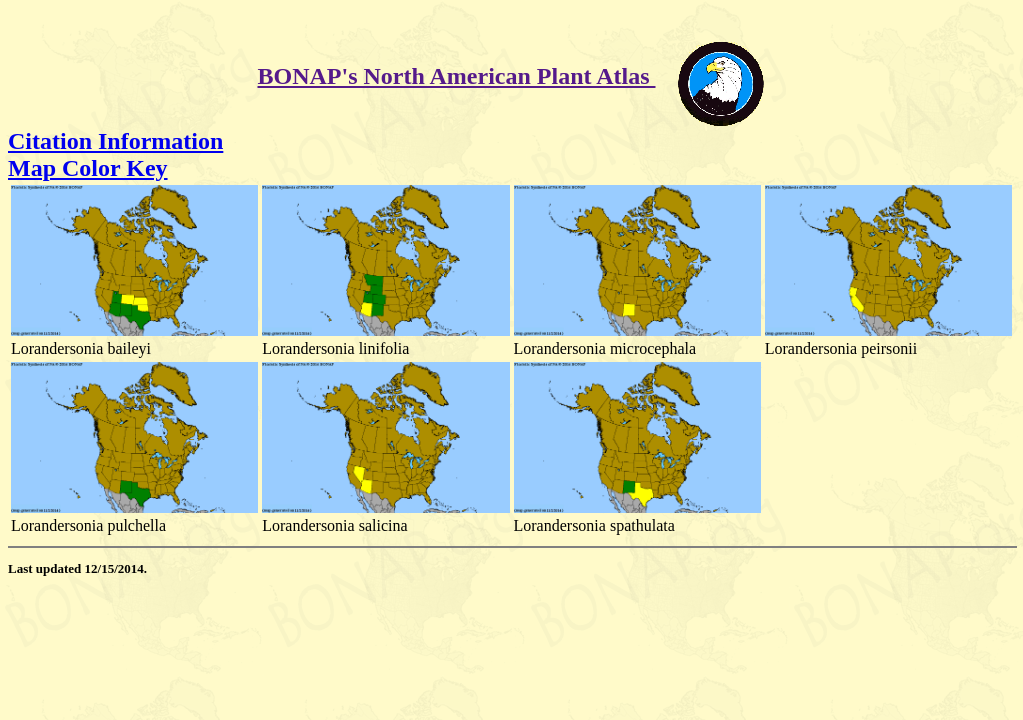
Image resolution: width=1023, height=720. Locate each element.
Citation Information (115, 141)
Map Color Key (88, 168)
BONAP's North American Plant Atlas (457, 76)
